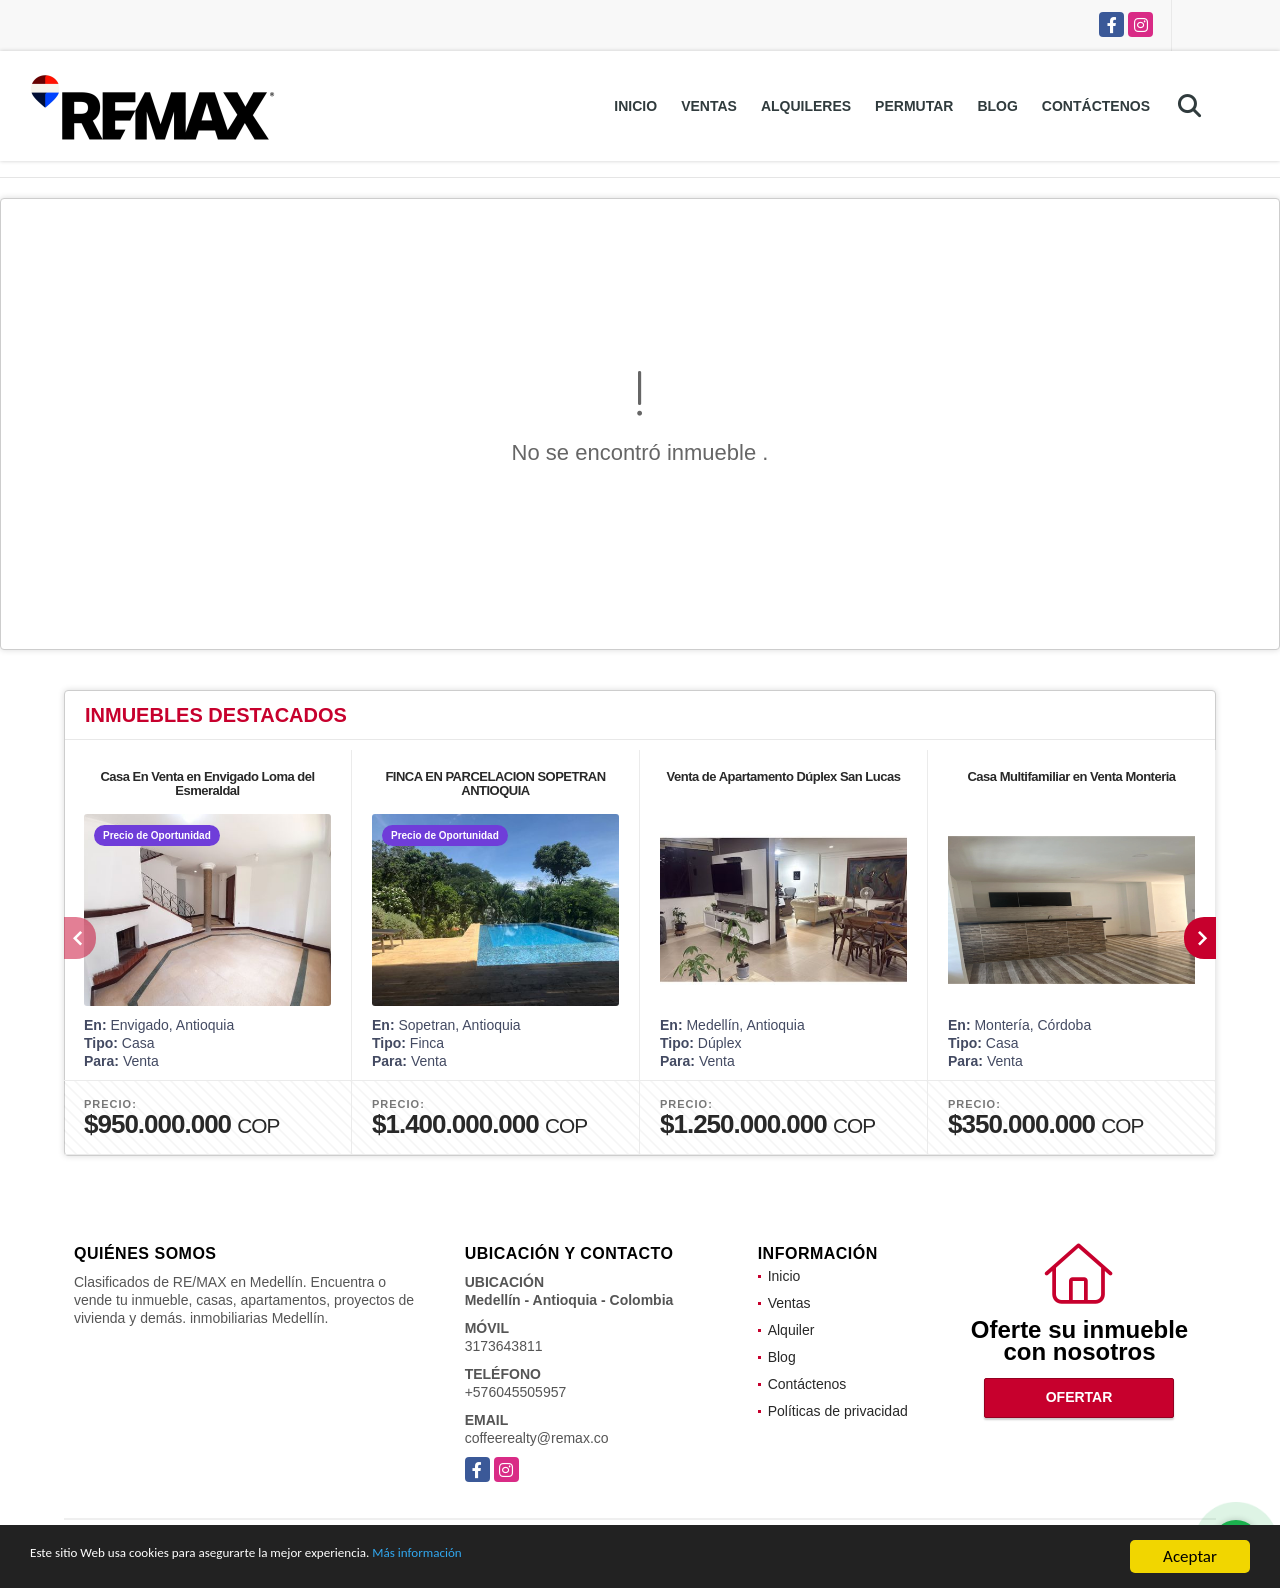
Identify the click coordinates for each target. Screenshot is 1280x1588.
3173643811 (504, 1346)
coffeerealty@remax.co (537, 1438)
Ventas (709, 106)
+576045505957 (516, 1392)
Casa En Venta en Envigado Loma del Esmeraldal (207, 783)
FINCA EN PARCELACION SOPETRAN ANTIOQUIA (495, 783)
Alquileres (806, 106)
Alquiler (791, 1330)
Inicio (635, 106)
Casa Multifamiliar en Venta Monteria (1071, 776)
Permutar (914, 106)
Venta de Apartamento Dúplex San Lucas (784, 776)
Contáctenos (1096, 106)
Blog (997, 106)
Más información (533, 1557)
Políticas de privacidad (838, 1411)
